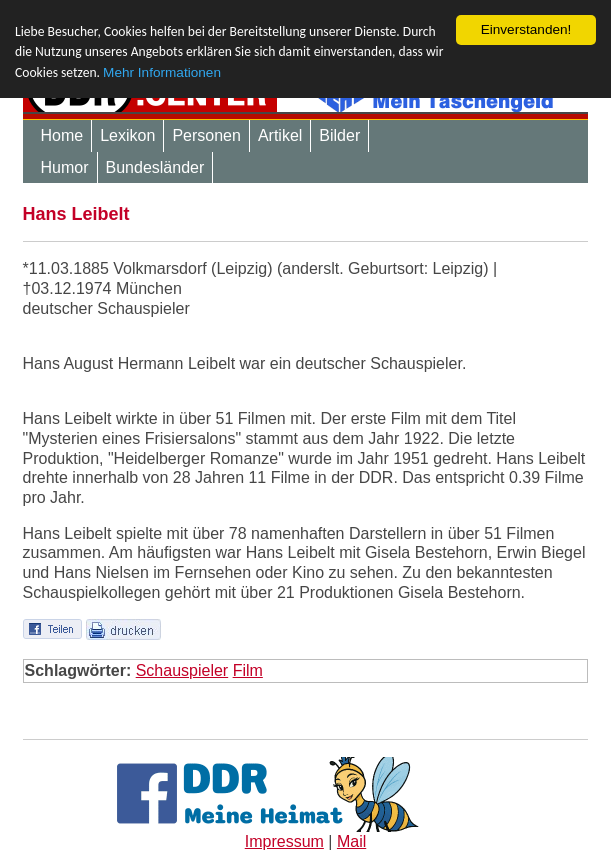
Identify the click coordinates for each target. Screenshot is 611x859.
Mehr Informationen (162, 72)
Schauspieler (182, 670)
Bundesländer (155, 167)
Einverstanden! (526, 29)
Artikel (280, 135)
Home (62, 135)
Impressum (284, 840)
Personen (206, 135)
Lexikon (127, 135)
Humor (65, 167)
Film (248, 670)
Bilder (339, 135)
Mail (351, 840)
